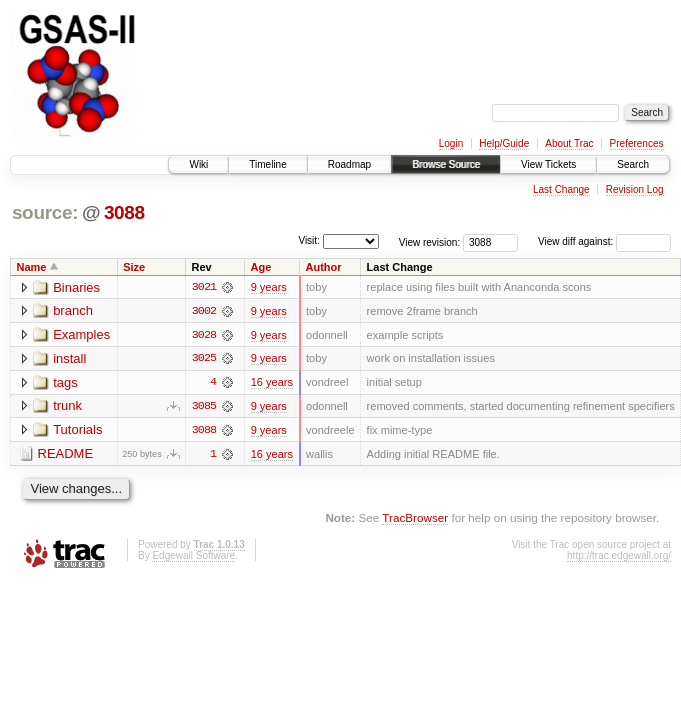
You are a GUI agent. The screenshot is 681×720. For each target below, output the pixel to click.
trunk (67, 407)
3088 (124, 212)
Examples (81, 335)
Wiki (198, 164)
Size (134, 267)
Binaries (76, 287)
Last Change (561, 189)
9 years (269, 287)
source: (45, 212)
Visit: (309, 240)
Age (261, 267)
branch (73, 311)
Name (32, 267)
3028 (204, 335)
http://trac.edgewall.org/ (619, 556)
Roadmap (349, 164)
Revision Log (635, 189)
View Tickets (548, 164)
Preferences (637, 143)
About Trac (569, 143)
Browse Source (446, 164)
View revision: (430, 241)
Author (324, 267)
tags (65, 383)
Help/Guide (504, 143)
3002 (204, 311)
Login (451, 143)
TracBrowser (415, 519)
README (66, 455)
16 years (272, 383)
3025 (204, 359)
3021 (204, 287)
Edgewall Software (193, 556)
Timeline (267, 164)
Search (633, 164)
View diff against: (604, 241)
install (69, 359)
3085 (204, 407)
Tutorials (77, 431)
